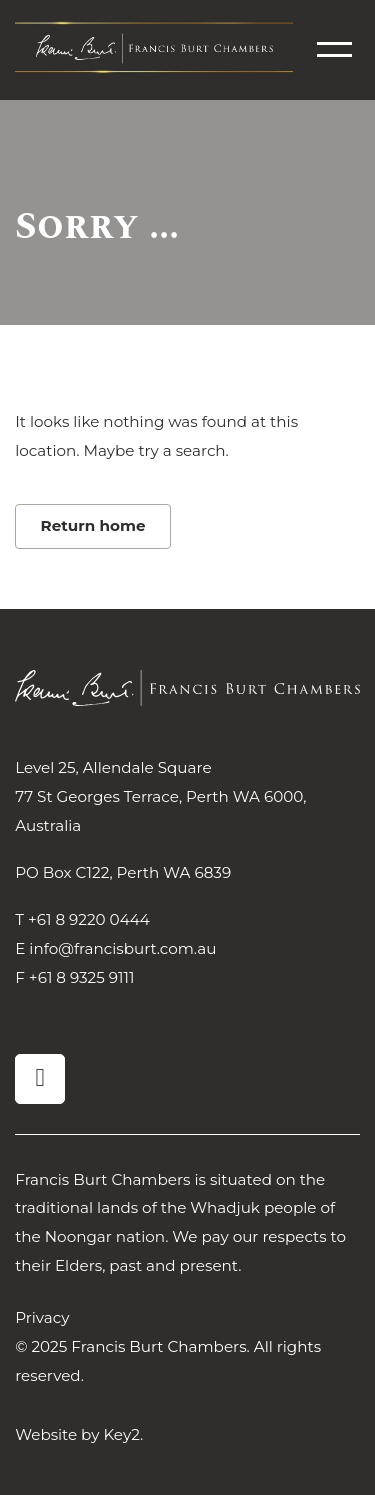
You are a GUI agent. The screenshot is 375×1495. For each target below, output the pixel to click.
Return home (93, 525)
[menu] (334, 49)
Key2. (123, 1434)
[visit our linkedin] (40, 1079)
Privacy (42, 1317)
